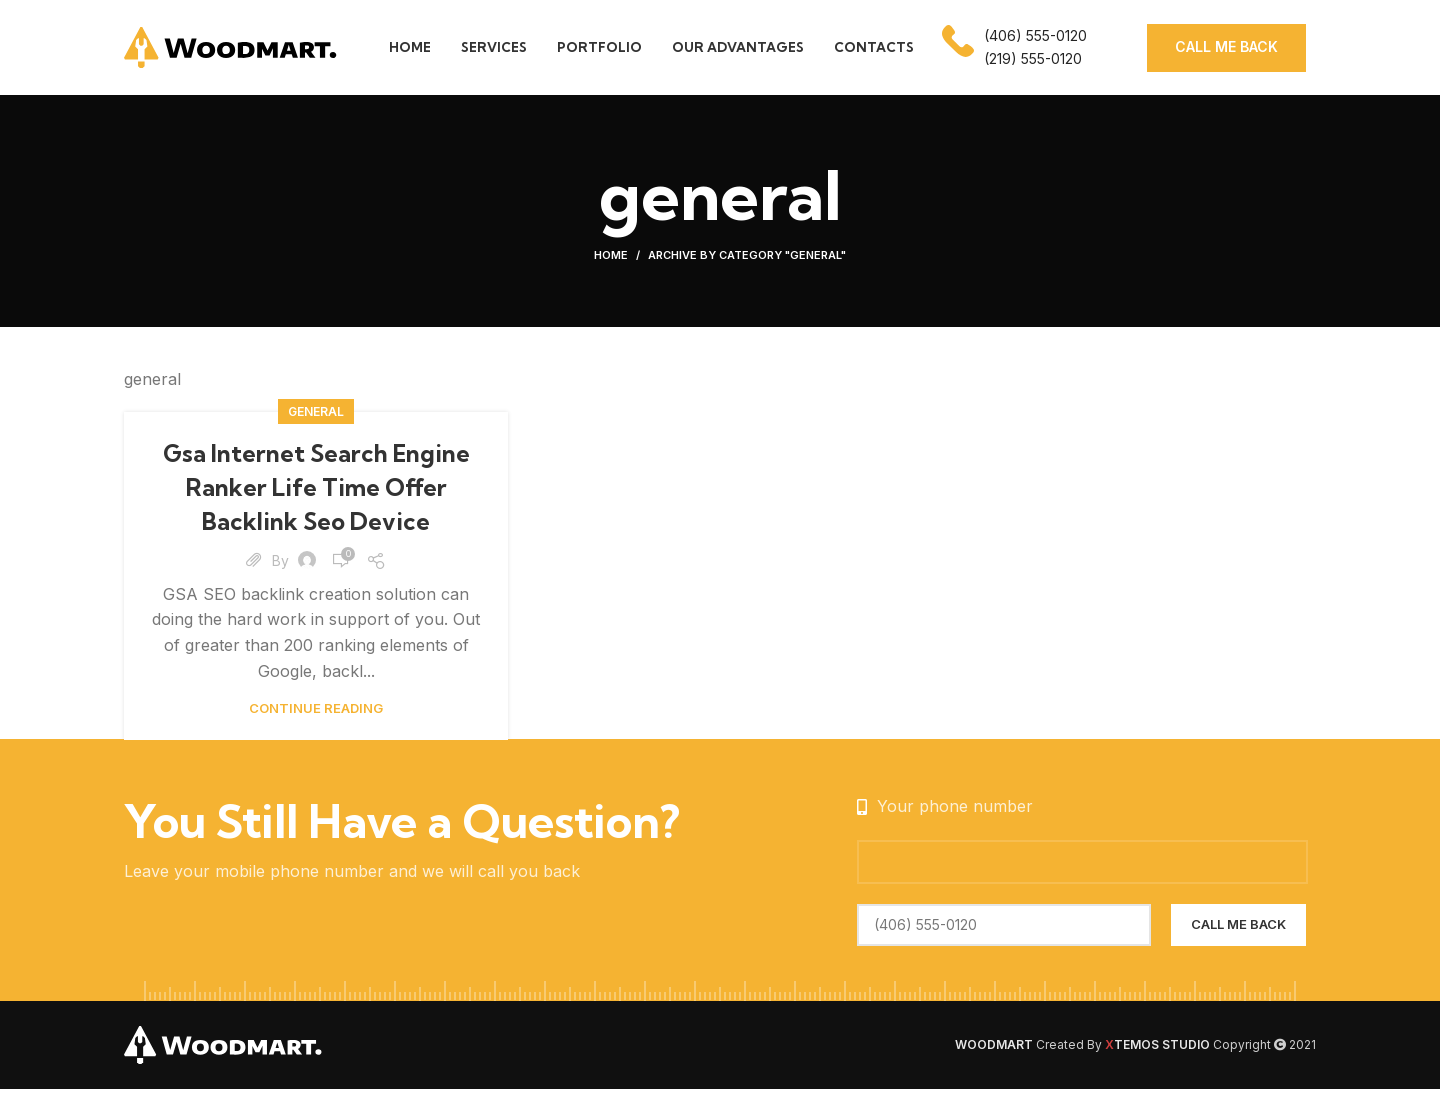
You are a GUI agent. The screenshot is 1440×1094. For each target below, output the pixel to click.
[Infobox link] (1014, 50)
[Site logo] (231, 48)
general (316, 416)
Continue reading (316, 712)
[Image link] (224, 1048)
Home (611, 260)
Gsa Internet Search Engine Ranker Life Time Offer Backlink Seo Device (316, 491)
